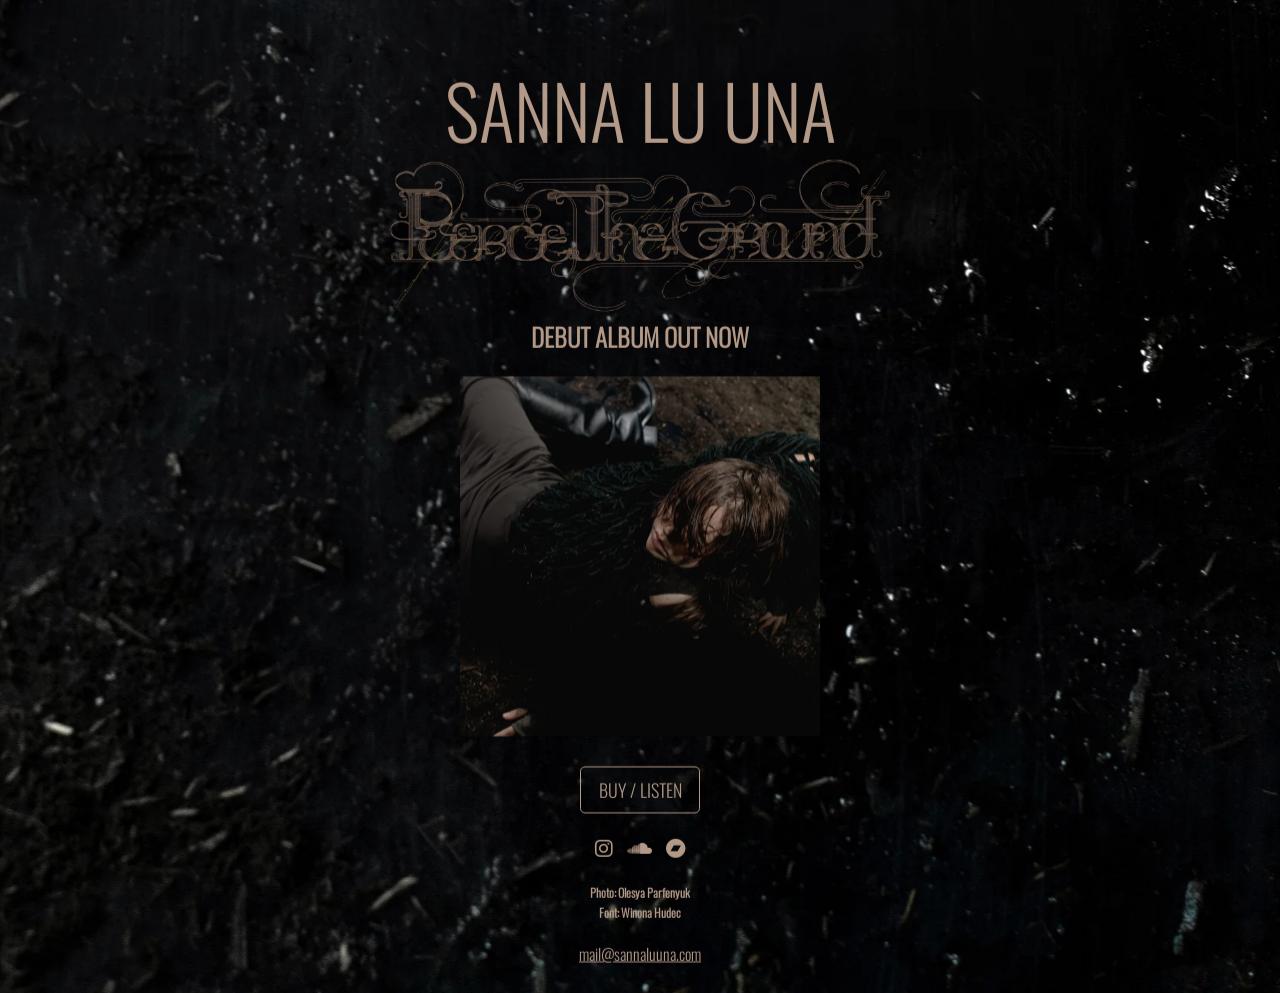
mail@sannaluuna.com (640, 954)
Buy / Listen (640, 790)
